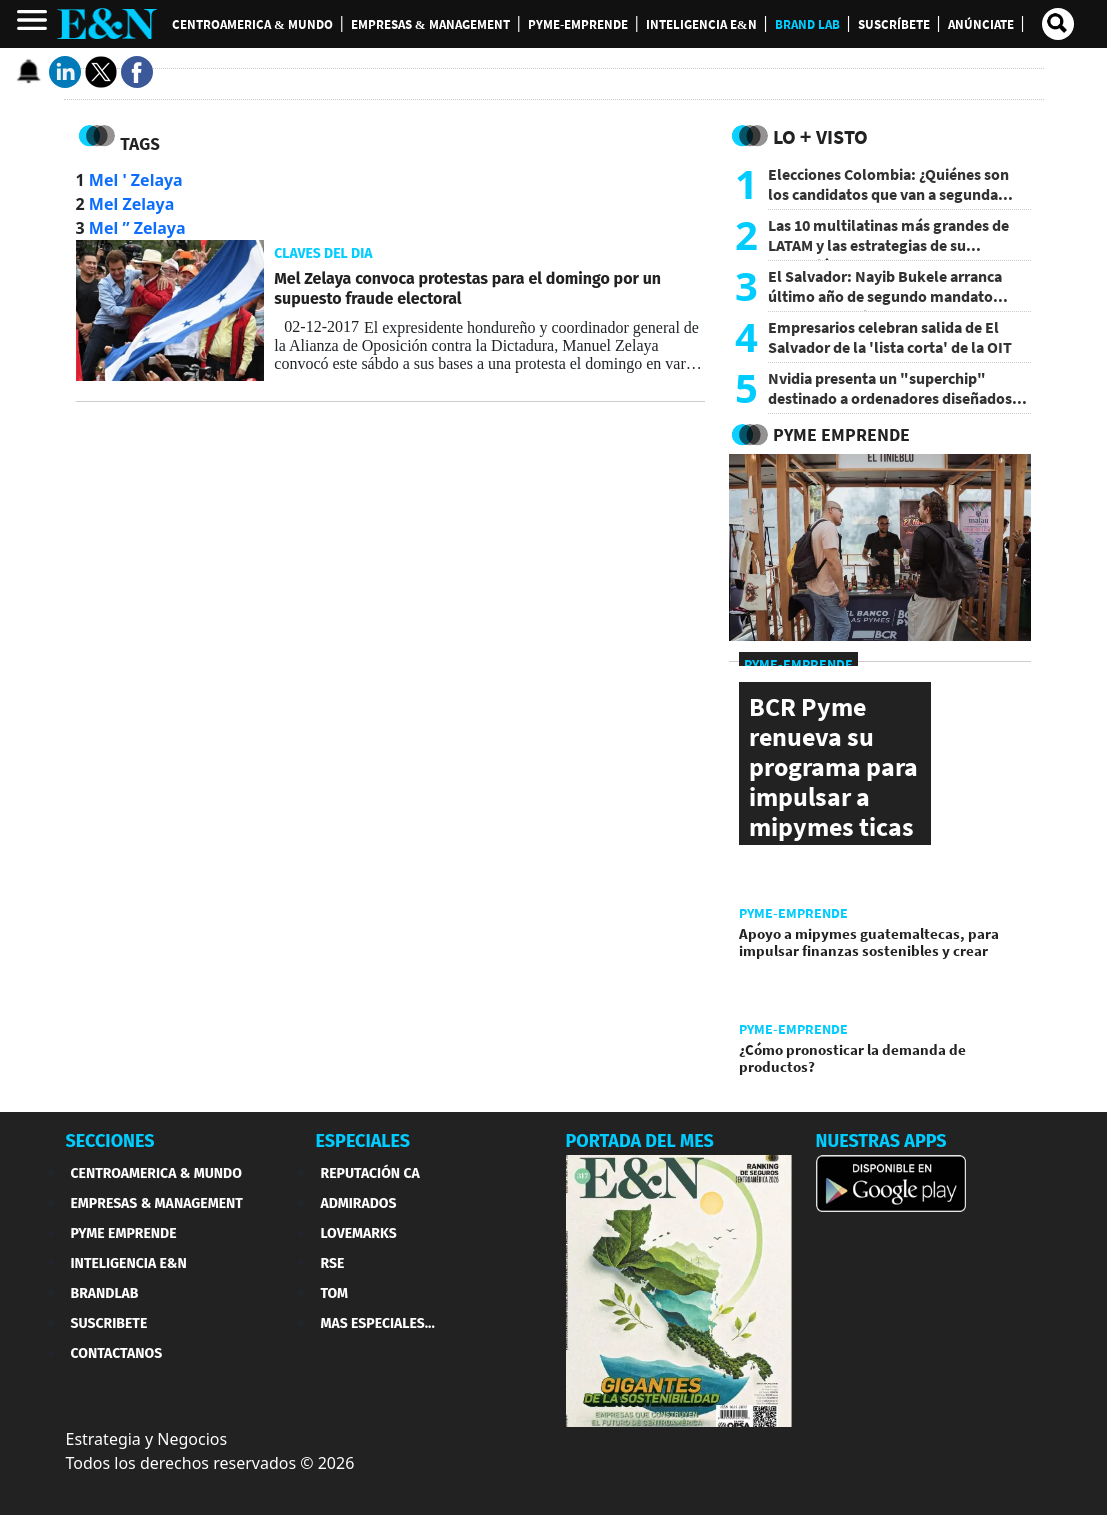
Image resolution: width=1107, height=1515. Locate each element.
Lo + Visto (820, 136)
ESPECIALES (363, 1141)
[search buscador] (1058, 24)
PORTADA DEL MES (640, 1141)
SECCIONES (110, 1141)
